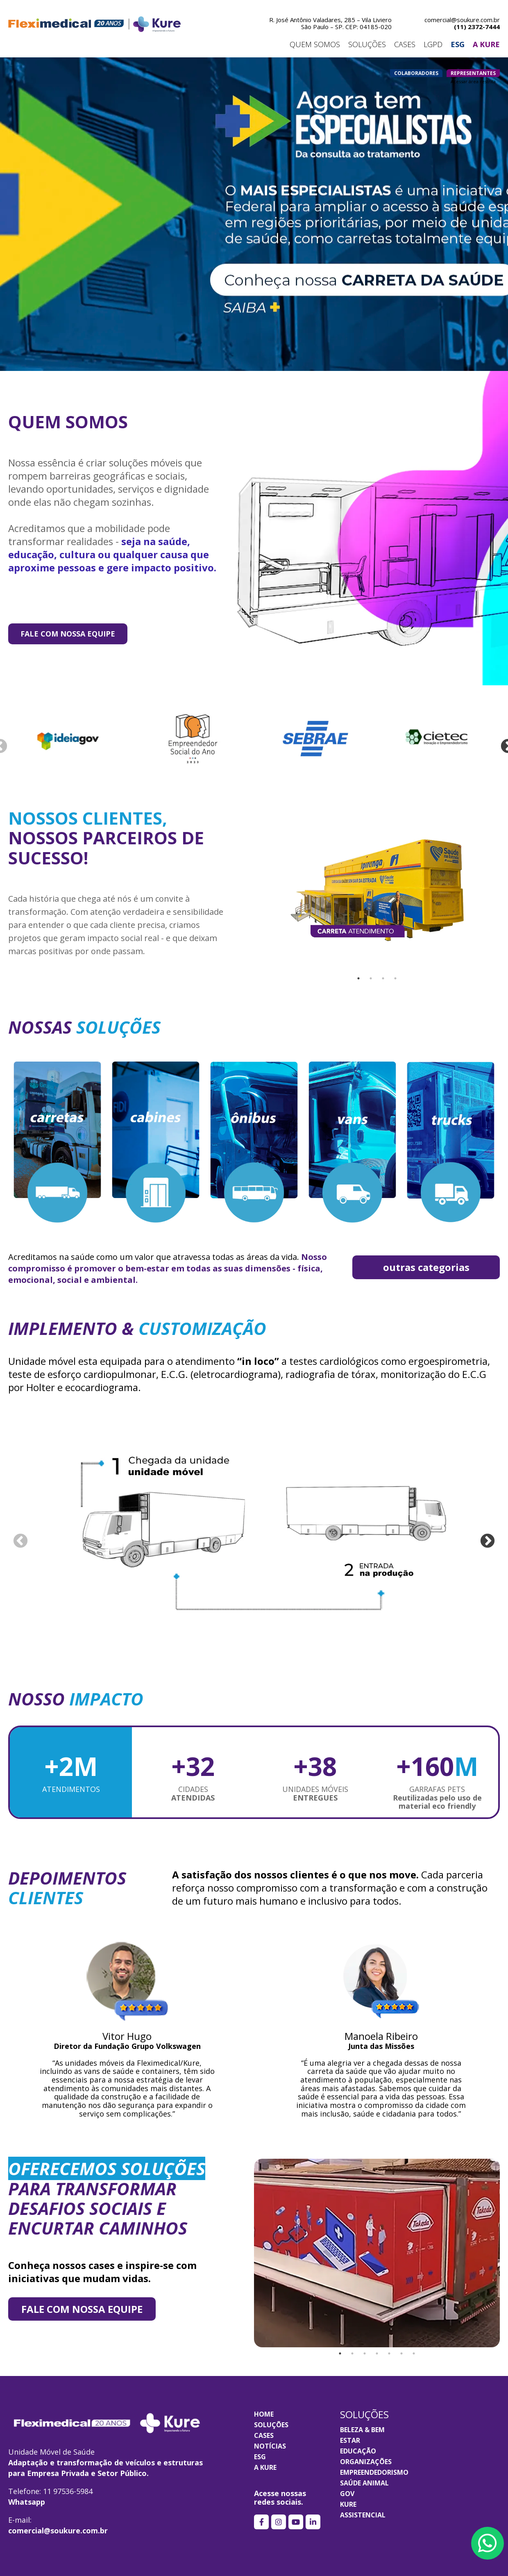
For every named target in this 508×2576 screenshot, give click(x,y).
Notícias (270, 2446)
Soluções (271, 2424)
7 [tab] (414, 2353)
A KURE (265, 2467)
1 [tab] (358, 978)
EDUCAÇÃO (358, 2450)
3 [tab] (383, 978)
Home (264, 2414)
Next (487, 1541)
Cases (264, 2435)
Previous (20, 1541)
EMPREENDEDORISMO (374, 2472)
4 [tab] (395, 978)
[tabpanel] (377, 890)
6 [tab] (401, 2353)
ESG (260, 2456)
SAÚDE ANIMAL (364, 2482)
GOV (347, 2493)
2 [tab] (371, 978)
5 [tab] (389, 2353)
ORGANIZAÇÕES (366, 2461)
